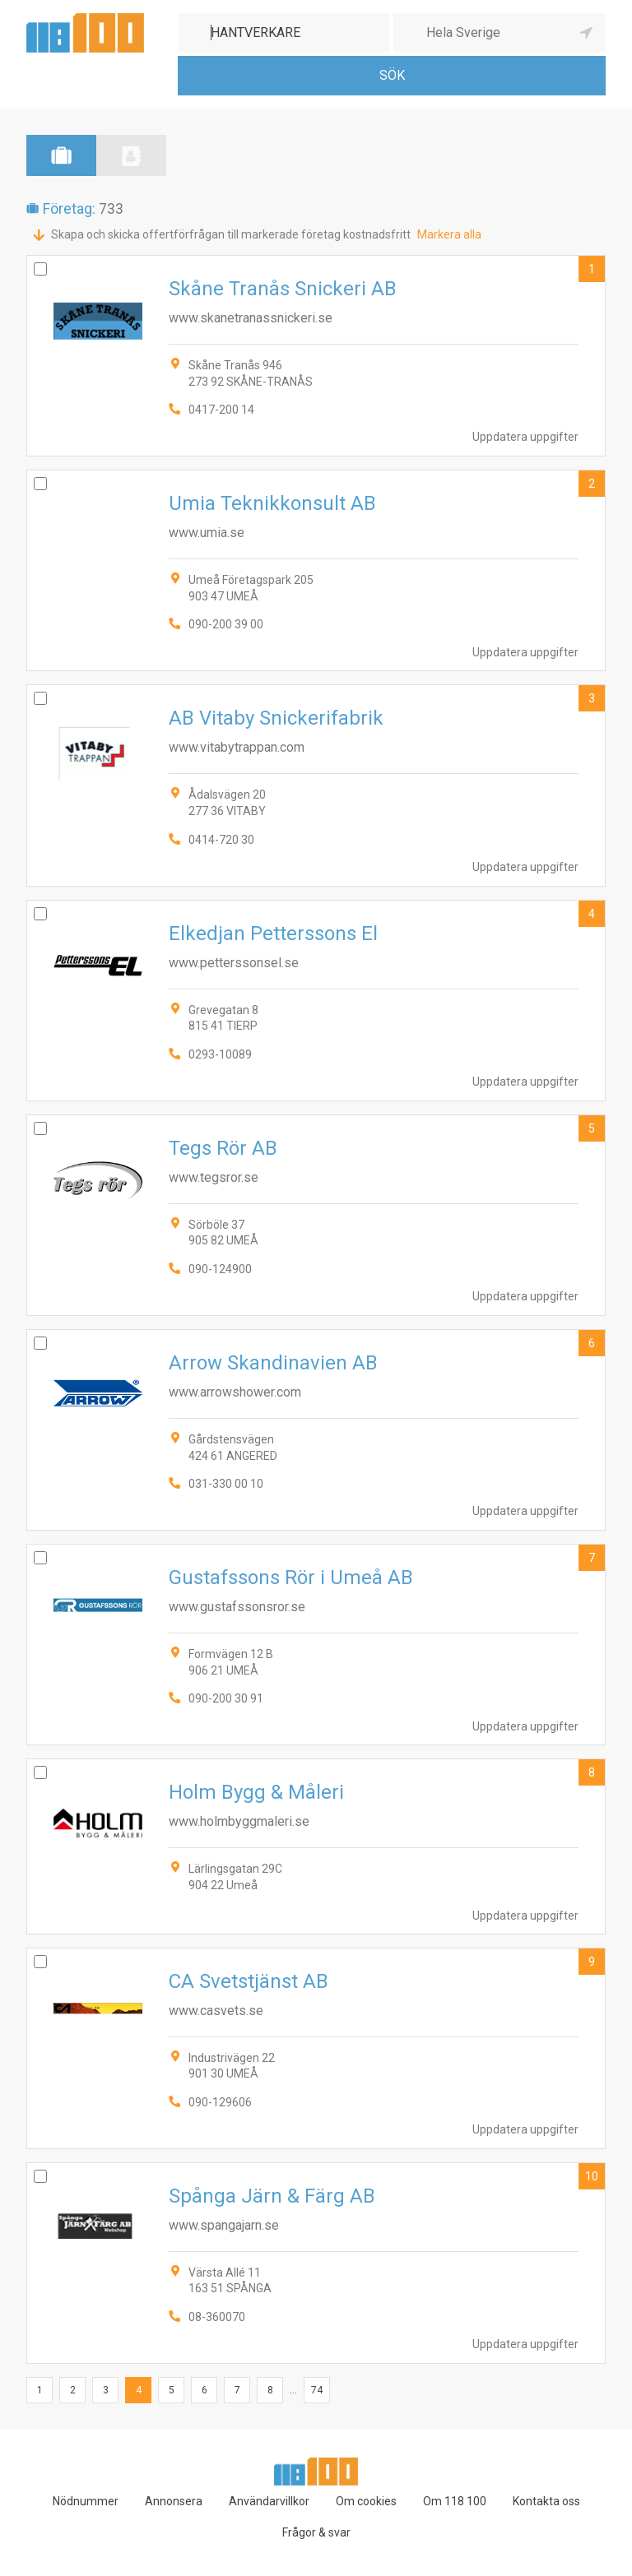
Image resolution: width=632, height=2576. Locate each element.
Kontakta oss (546, 2501)
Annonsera (173, 2501)
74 (317, 2390)
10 (591, 2176)
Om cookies (366, 2501)
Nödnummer (85, 2501)
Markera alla (449, 234)
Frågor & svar (316, 2532)
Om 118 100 (454, 2501)
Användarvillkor (269, 2501)
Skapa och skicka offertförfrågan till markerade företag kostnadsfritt (231, 234)
